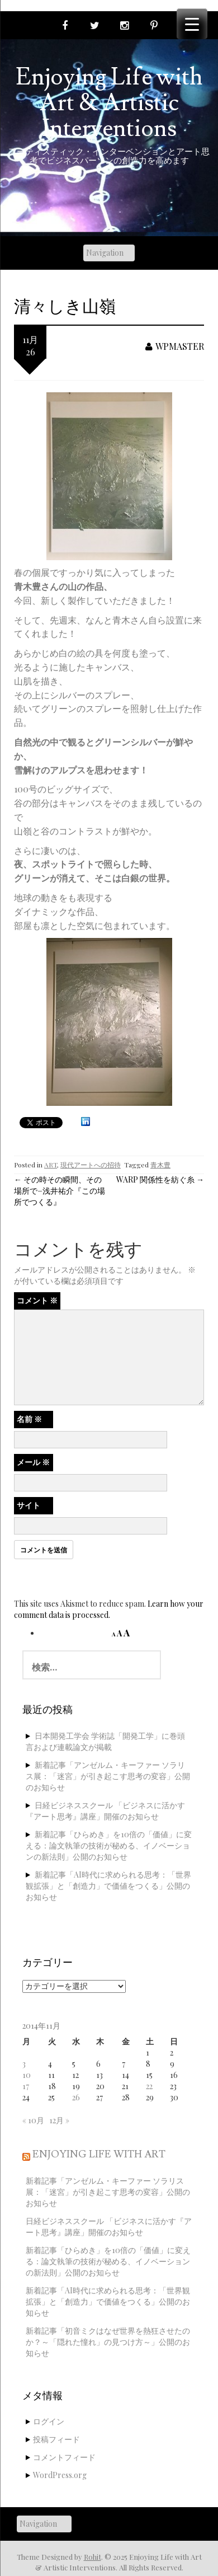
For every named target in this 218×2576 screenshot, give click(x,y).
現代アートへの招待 (90, 1164)
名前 (29, 1419)
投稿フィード (56, 2439)
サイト (28, 1505)
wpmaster (174, 346)
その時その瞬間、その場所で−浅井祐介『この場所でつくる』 (59, 1190)
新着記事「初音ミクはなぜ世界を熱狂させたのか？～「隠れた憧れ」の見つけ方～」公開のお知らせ (108, 2341)
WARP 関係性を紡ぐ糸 (160, 1179)
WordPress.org (60, 2475)
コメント (37, 1300)
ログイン (48, 2421)
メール (33, 1462)
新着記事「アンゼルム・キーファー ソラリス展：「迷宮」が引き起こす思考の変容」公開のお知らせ (108, 1776)
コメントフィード (64, 2457)
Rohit (92, 2556)
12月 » (59, 2120)
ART (50, 1164)
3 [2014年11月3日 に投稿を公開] (24, 2063)
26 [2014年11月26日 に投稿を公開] (76, 2097)
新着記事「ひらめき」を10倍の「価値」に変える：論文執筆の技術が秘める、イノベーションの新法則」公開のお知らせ (109, 1845)
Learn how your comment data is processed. (108, 1609)
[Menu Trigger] (192, 23)
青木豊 (160, 1164)
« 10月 (33, 2120)
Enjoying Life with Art (98, 2154)
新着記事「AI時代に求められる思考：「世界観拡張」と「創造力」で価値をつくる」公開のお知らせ (108, 1885)
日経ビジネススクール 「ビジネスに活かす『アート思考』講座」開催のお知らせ (105, 1811)
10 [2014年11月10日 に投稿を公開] (26, 2075)
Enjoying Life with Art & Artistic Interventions (109, 103)
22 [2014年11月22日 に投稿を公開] (149, 2086)
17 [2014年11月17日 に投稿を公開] (25, 2086)
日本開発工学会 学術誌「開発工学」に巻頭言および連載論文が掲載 (105, 1741)
